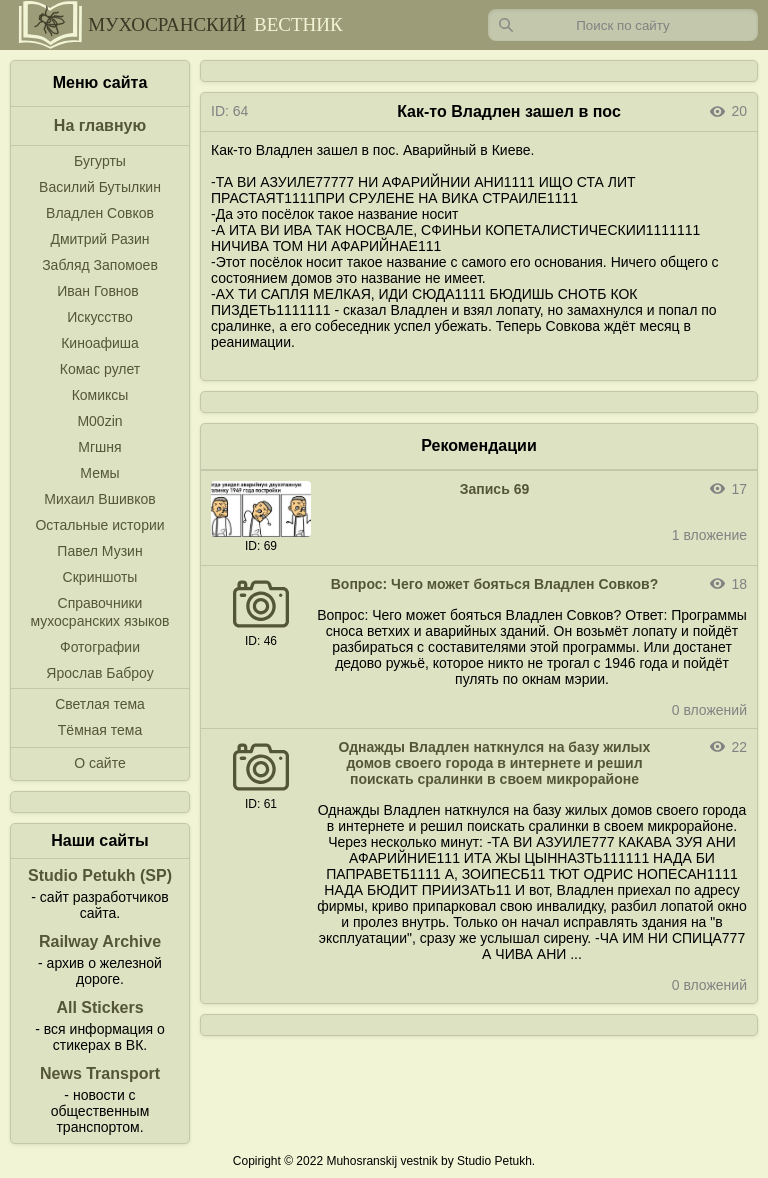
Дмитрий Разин (99, 239)
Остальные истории (99, 525)
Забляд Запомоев (100, 265)
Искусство (100, 317)
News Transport (100, 1073)
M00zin (99, 421)
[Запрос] (623, 25)
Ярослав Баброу (99, 673)
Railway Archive (100, 941)
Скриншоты (100, 577)
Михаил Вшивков (99, 499)
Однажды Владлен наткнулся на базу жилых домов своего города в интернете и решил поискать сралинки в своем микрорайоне (495, 763)
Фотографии (100, 647)
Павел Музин (99, 551)
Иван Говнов (98, 291)
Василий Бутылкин (100, 187)
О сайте (99, 763)
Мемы (99, 473)
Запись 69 (494, 489)
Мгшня (99, 447)
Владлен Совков (100, 213)
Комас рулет (100, 369)
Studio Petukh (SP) (100, 875)
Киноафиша (100, 343)
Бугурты (100, 161)
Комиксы (100, 395)
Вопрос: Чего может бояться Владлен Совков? (495, 584)
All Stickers (99, 1007)
